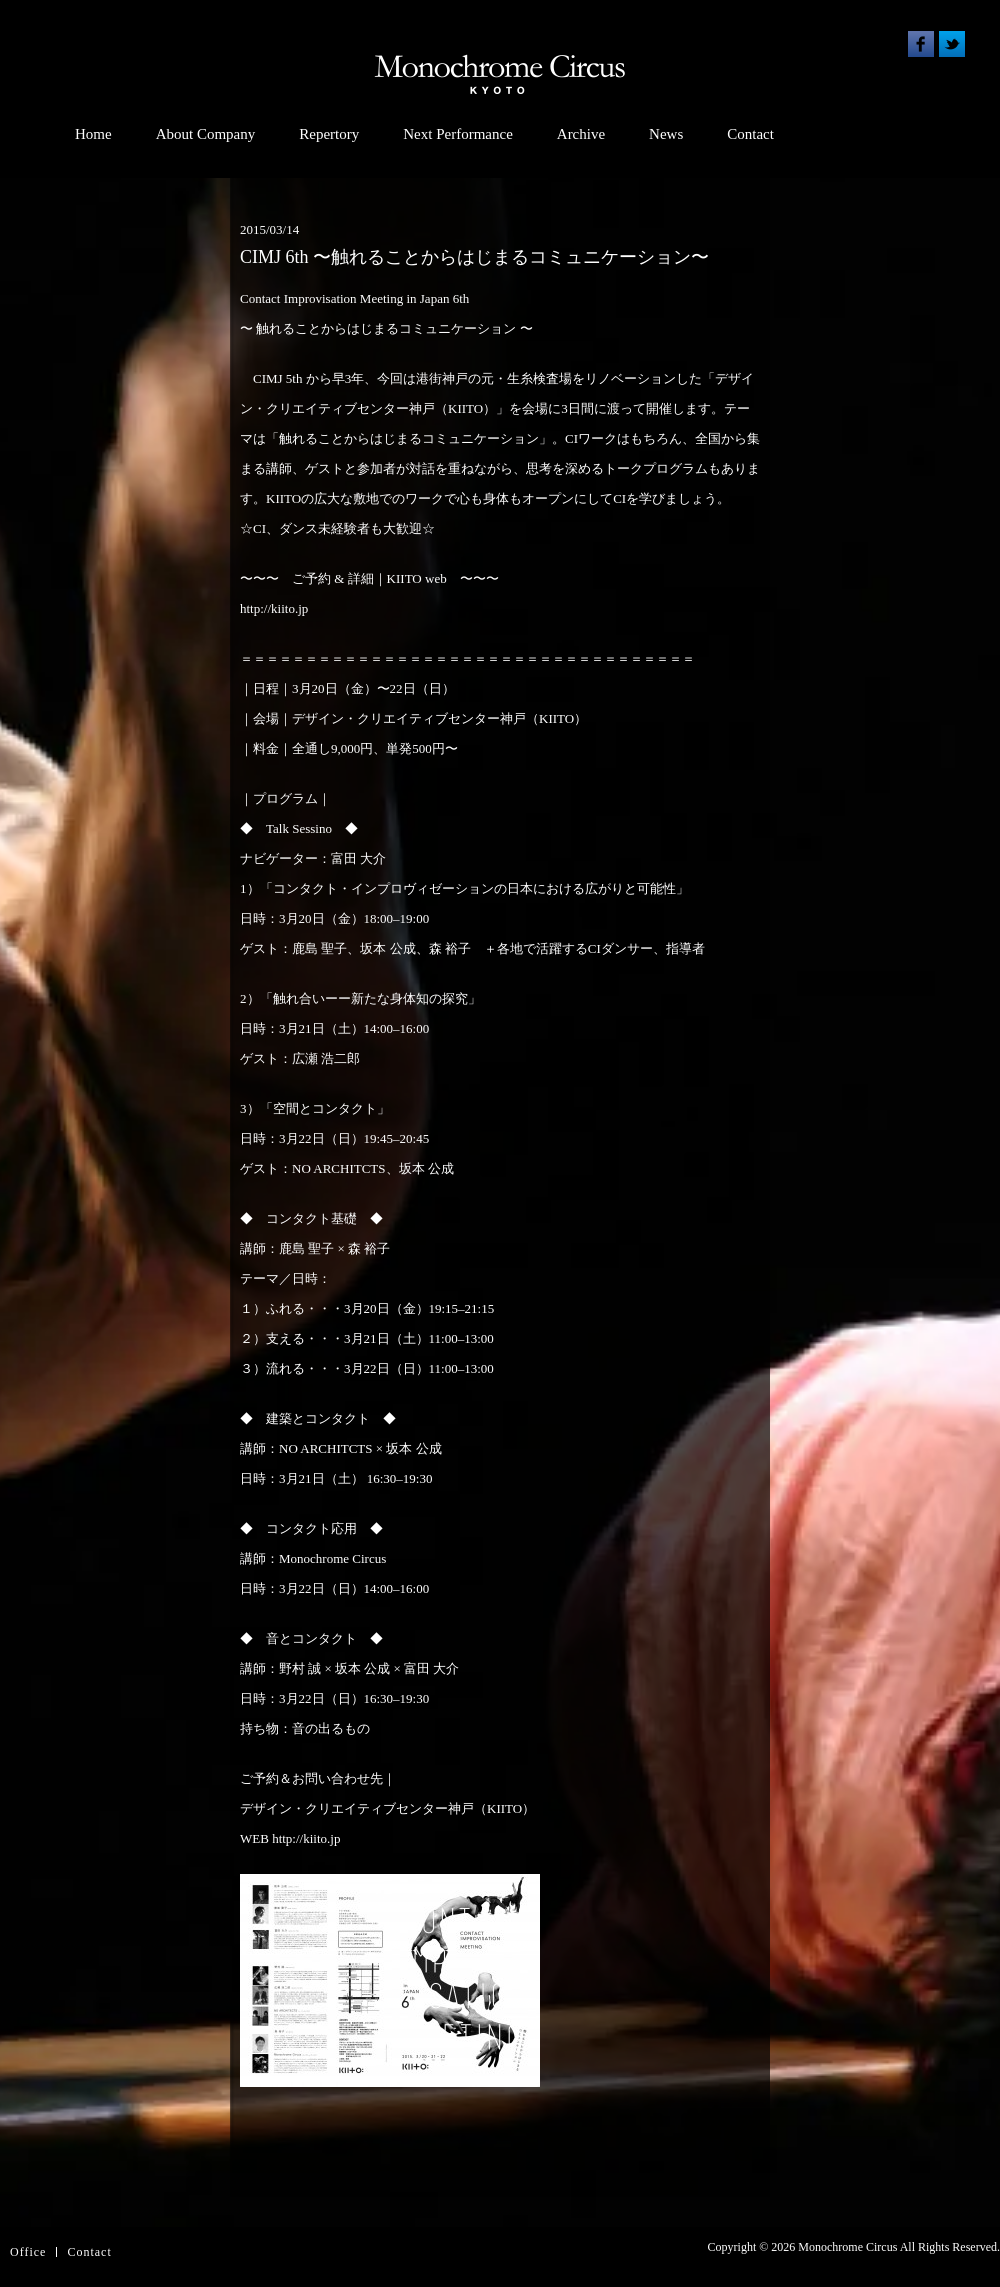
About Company (206, 134)
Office (28, 2252)
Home (93, 134)
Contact (750, 134)
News (666, 134)
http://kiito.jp (274, 608)
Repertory (329, 134)
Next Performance (458, 134)
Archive (581, 134)
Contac (87, 2252)
